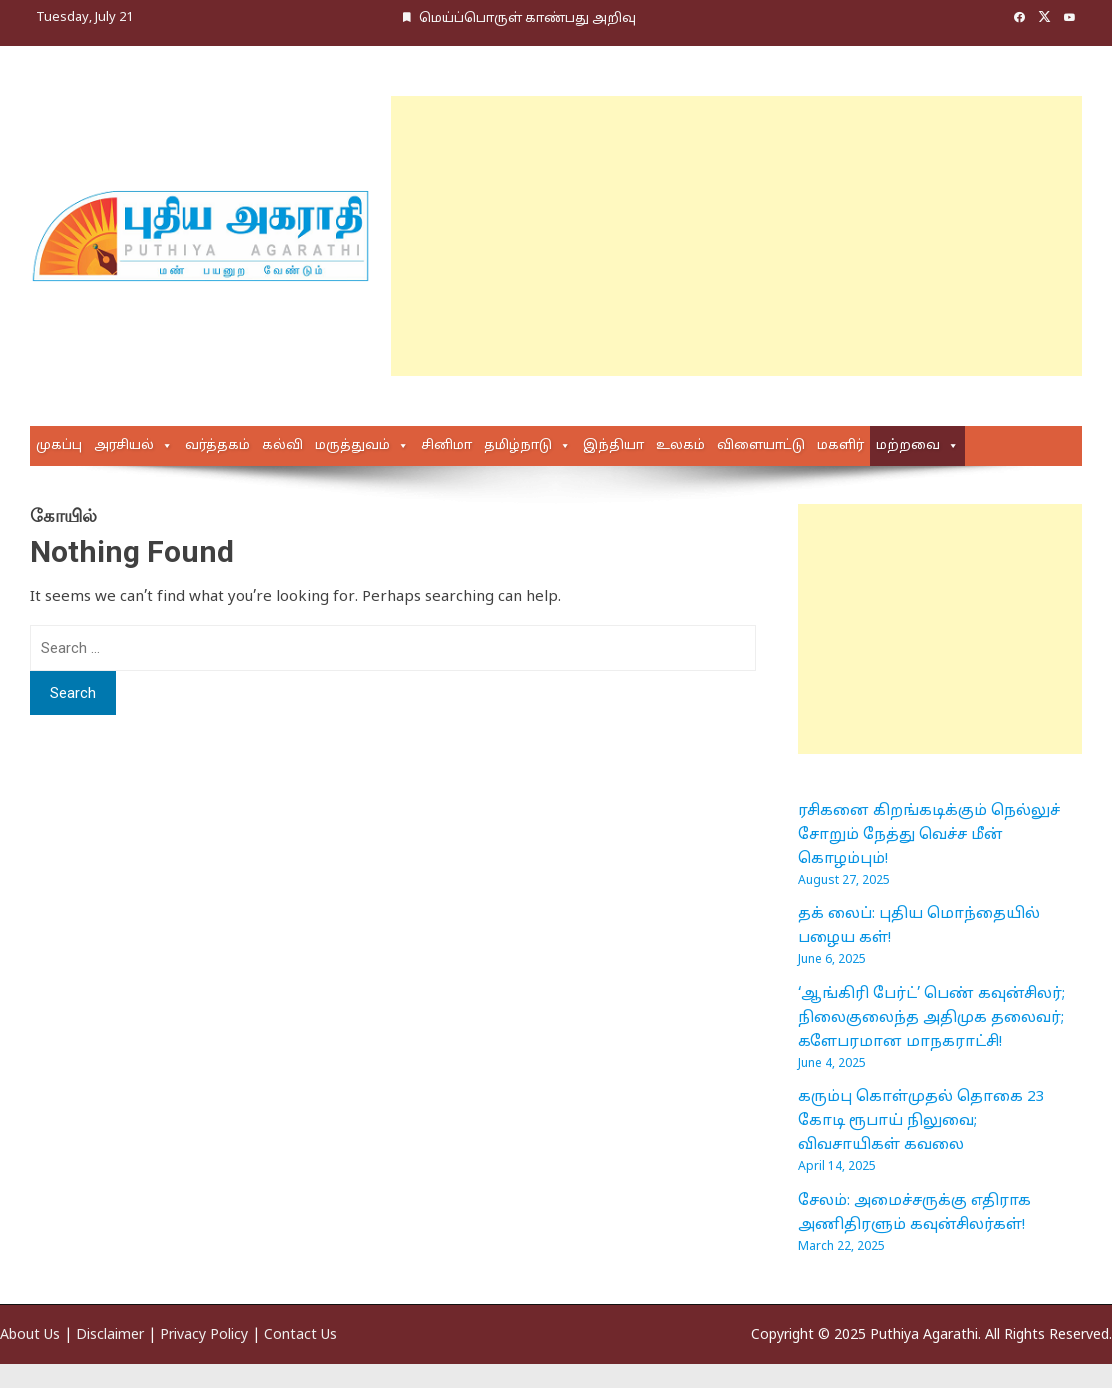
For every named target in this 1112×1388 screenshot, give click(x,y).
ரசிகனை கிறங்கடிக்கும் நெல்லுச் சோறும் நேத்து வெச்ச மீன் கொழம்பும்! (929, 835)
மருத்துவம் (352, 446)
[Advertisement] (707, 236)
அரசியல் (124, 446)
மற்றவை (908, 446)
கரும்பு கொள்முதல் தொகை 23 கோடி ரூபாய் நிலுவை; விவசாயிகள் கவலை (921, 1121)
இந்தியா (613, 446)
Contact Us (300, 1335)
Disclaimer (110, 1335)
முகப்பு (59, 446)
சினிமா (446, 446)
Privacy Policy (204, 1335)
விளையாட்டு (761, 446)
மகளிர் (840, 446)
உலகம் (680, 446)
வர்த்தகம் (217, 446)
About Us (30, 1335)
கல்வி (282, 446)
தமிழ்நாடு (518, 446)
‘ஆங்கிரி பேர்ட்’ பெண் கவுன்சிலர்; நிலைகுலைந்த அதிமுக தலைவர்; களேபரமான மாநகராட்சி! (931, 1018)
